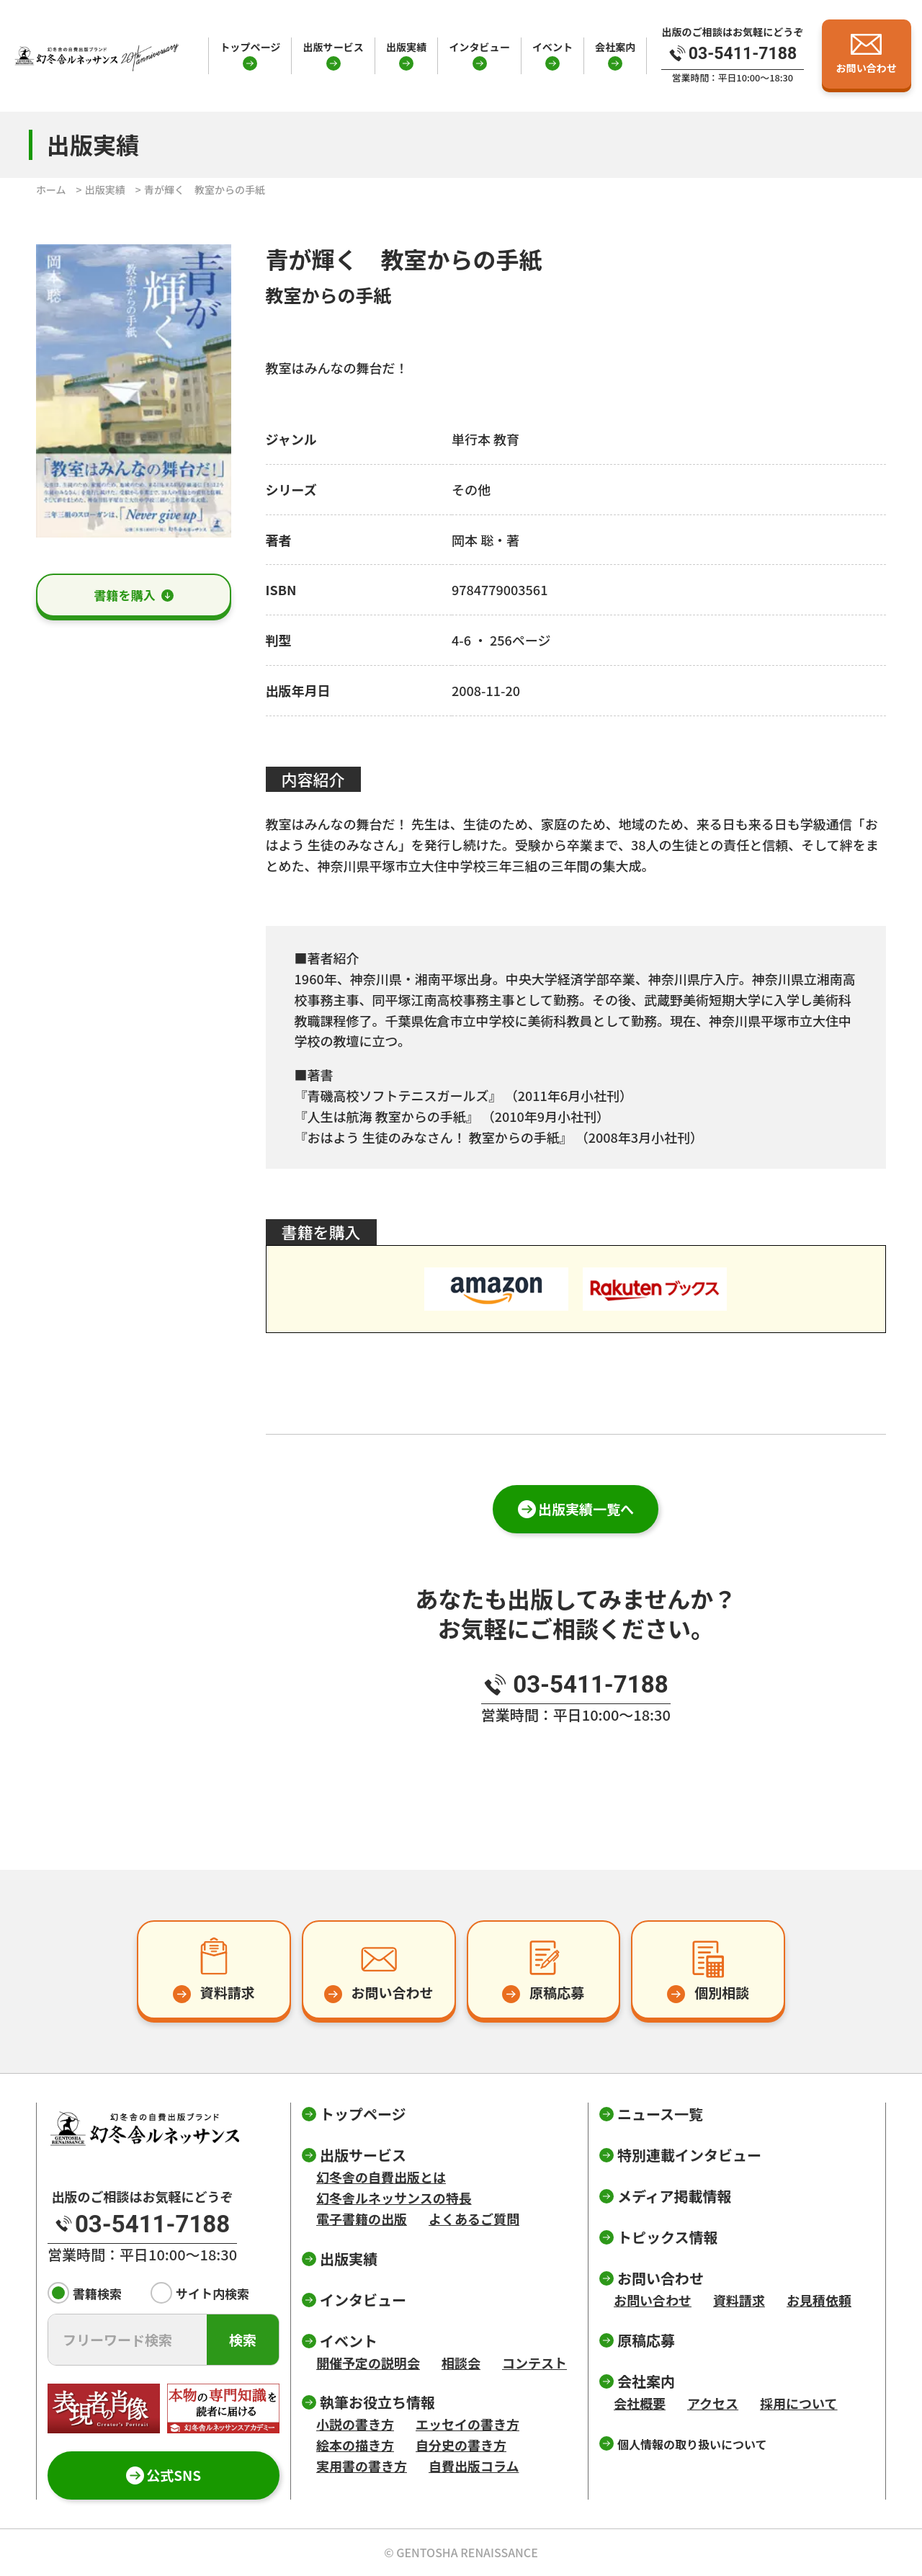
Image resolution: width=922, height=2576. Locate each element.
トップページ (250, 47)
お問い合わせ (653, 2300)
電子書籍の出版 (361, 2218)
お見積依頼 (819, 2300)
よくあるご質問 (474, 2218)
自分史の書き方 (461, 2444)
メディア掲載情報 (674, 2195)
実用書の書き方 (361, 2465)
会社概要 (640, 2403)
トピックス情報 (667, 2237)
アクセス (712, 2403)
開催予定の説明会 (368, 2362)
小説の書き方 (355, 2424)
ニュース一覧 (660, 2113)
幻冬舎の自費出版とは (381, 2176)
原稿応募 (646, 2340)
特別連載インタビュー (689, 2154)
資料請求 (739, 2300)
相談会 (461, 2362)
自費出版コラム (474, 2465)
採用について (798, 2403)
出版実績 (406, 47)
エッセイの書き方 (467, 2424)
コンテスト (534, 2362)
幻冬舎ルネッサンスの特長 (394, 2197)
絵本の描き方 (355, 2444)
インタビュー (479, 47)
